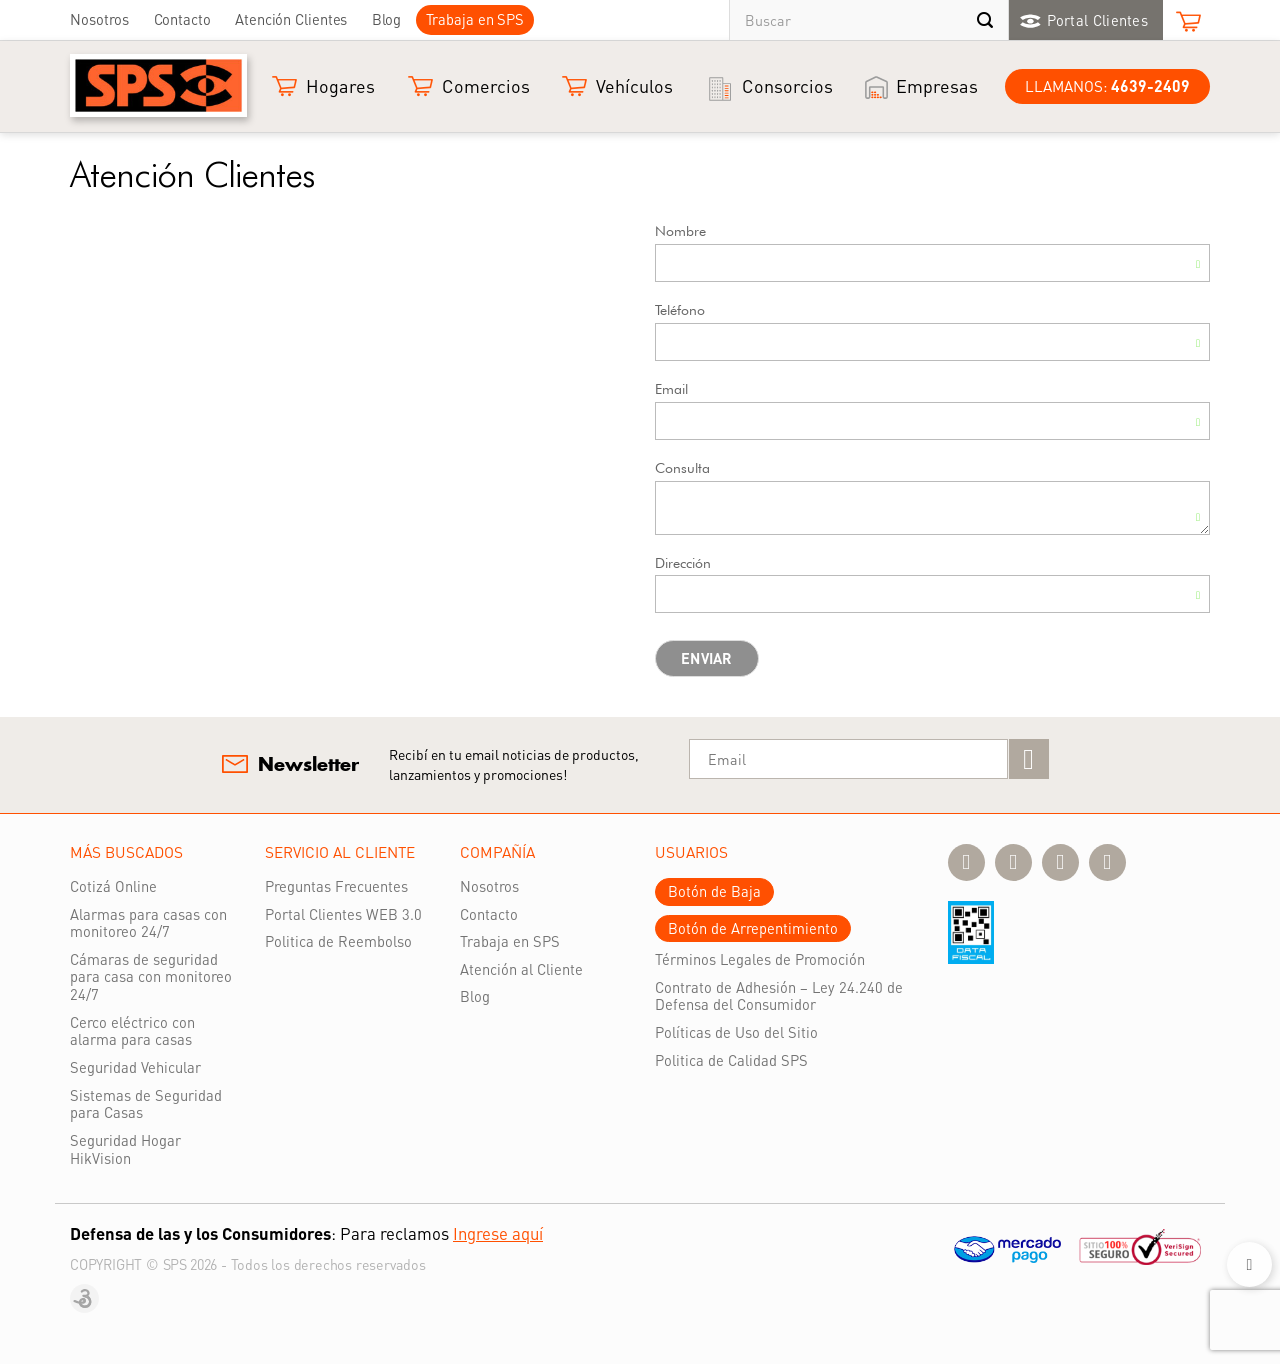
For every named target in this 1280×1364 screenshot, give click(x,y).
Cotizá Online (113, 886)
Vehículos (634, 85)
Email (671, 389)
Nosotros (99, 19)
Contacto (182, 19)
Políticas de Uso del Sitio (736, 1032)
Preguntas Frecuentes (336, 886)
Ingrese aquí (498, 1233)
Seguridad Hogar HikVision (125, 1149)
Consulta (682, 468)
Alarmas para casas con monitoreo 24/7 (148, 923)
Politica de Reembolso (338, 941)
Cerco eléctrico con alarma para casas (132, 1031)
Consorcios (787, 85)
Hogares (340, 85)
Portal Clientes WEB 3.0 (343, 914)
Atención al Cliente (521, 969)
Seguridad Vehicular (135, 1067)
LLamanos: (1107, 86)
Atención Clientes (291, 19)
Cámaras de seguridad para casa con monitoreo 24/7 (151, 976)
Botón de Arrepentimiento (753, 928)
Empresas (937, 85)
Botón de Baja (714, 891)
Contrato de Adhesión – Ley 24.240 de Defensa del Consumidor (779, 996)
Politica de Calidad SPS (731, 1060)
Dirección (683, 563)
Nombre (680, 231)
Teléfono (680, 310)
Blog (387, 19)
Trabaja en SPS (475, 19)
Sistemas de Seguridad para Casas (146, 1104)
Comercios (486, 85)
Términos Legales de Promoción (760, 959)
